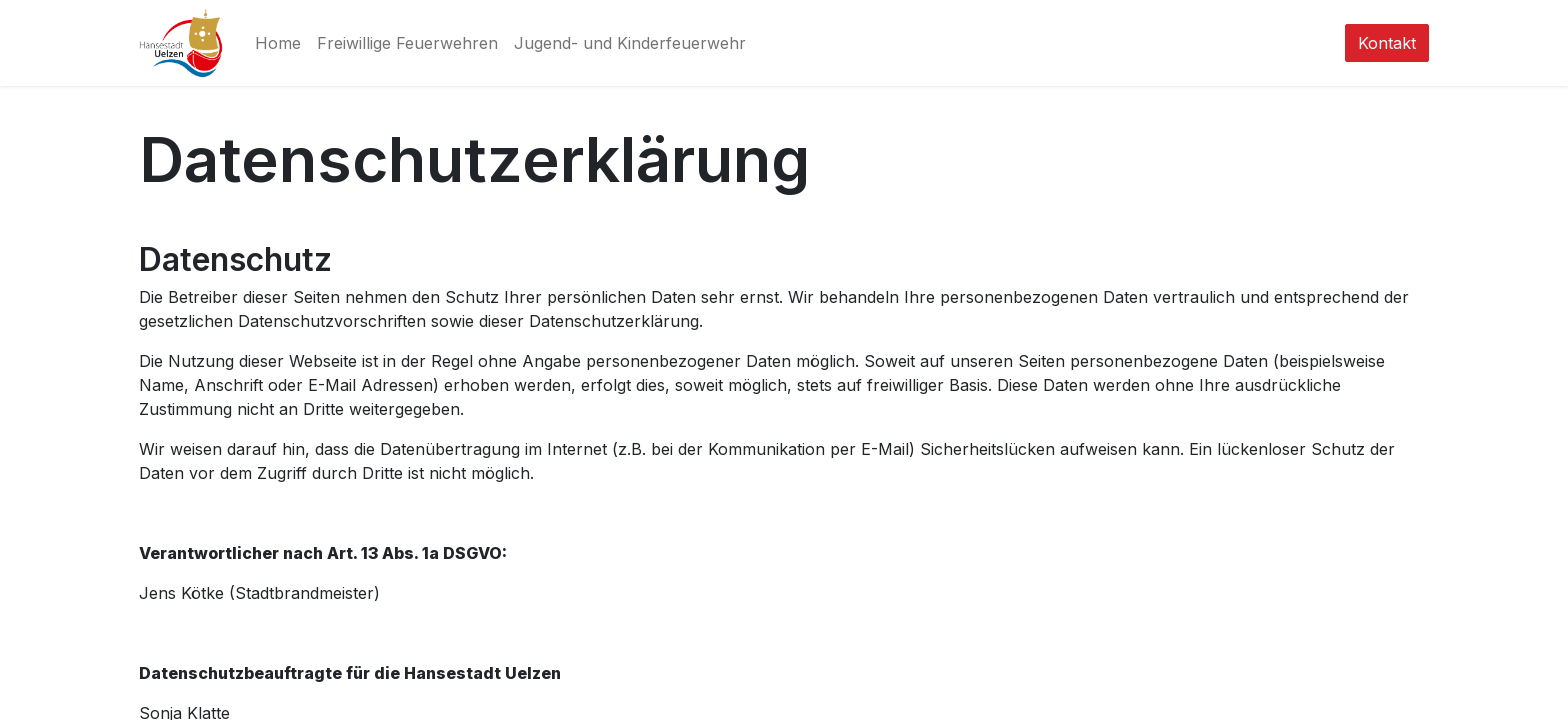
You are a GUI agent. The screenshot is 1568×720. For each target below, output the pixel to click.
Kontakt (1387, 43)
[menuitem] (278, 43)
